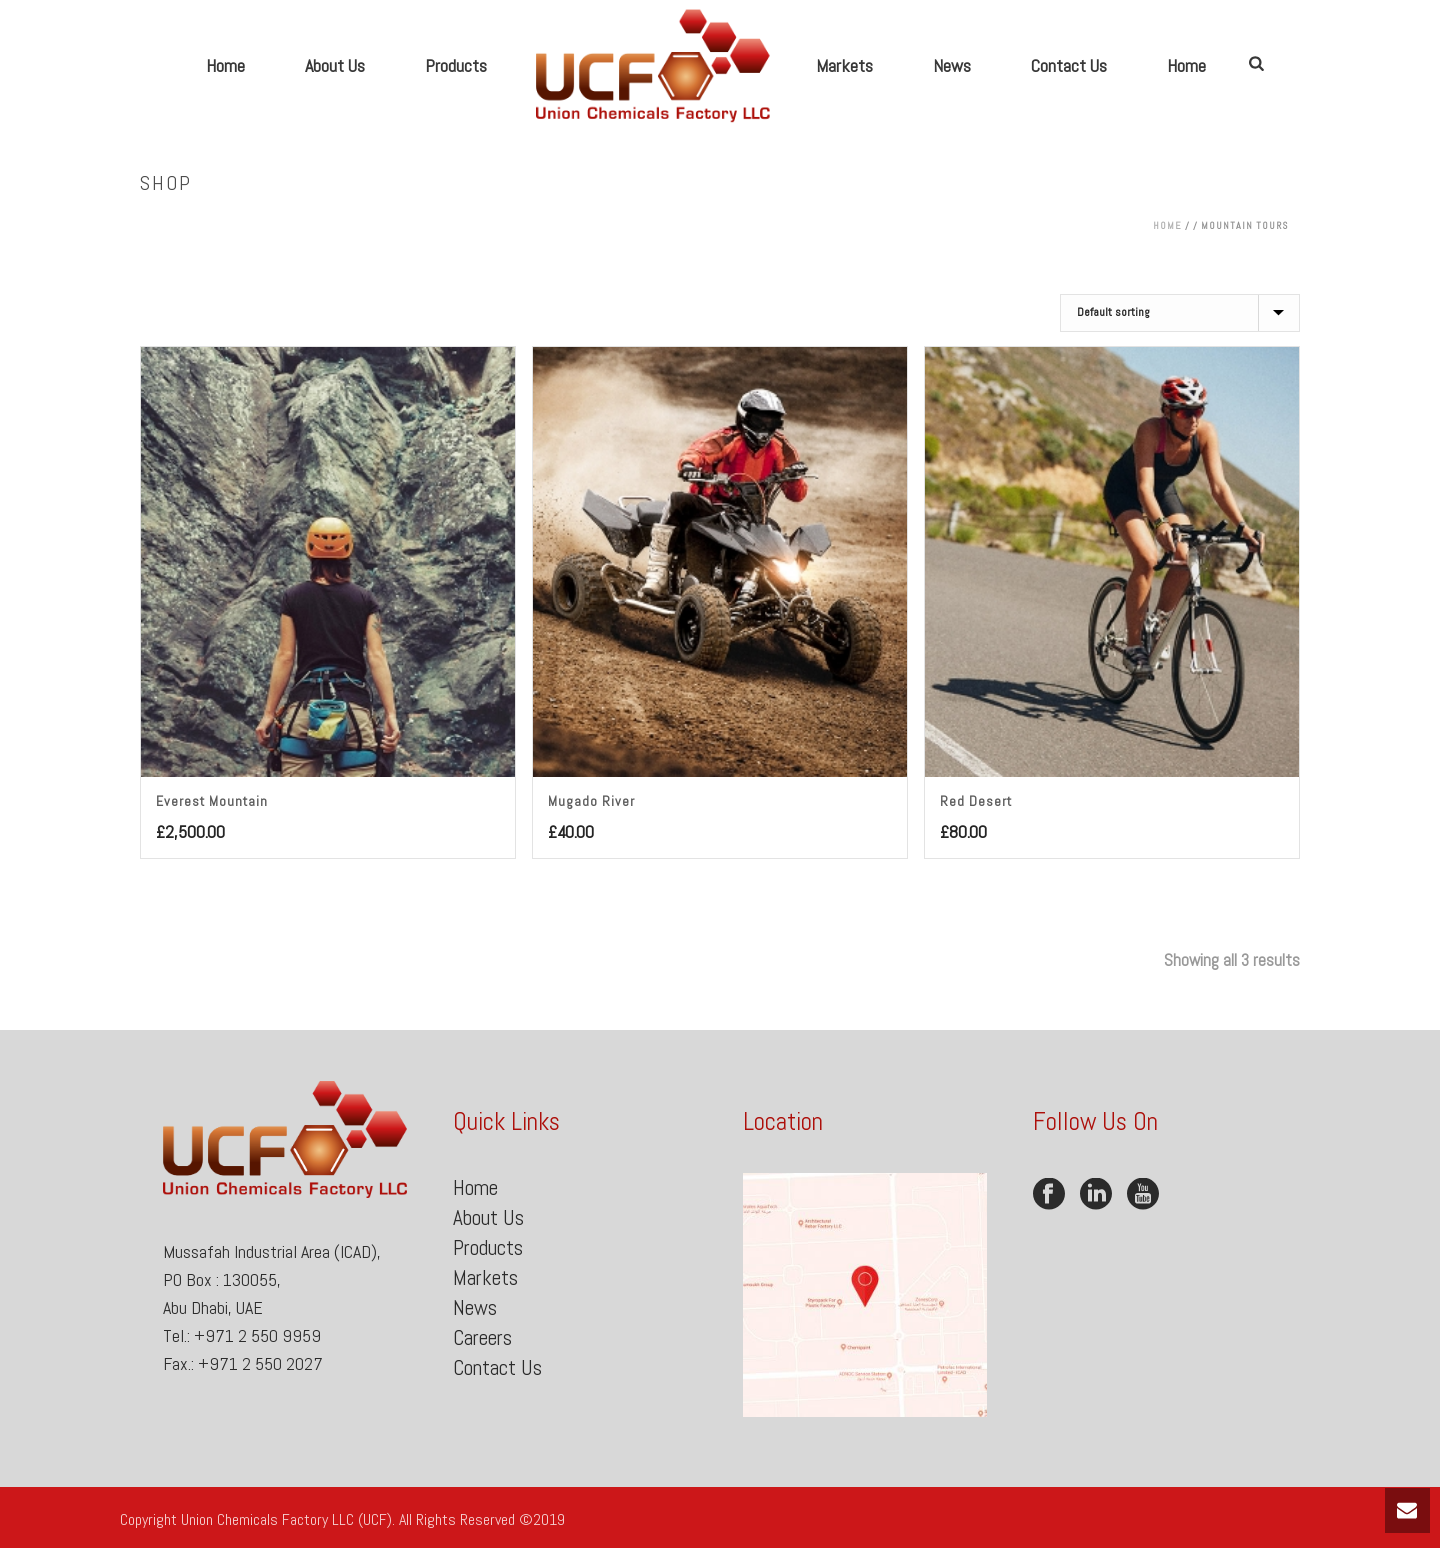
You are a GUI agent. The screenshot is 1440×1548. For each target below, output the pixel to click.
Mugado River (591, 801)
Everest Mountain (212, 801)
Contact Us (1069, 65)
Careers (482, 1337)
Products (456, 65)
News (952, 65)
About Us (335, 65)
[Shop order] (1180, 313)
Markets (844, 65)
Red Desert (976, 801)
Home (225, 65)
